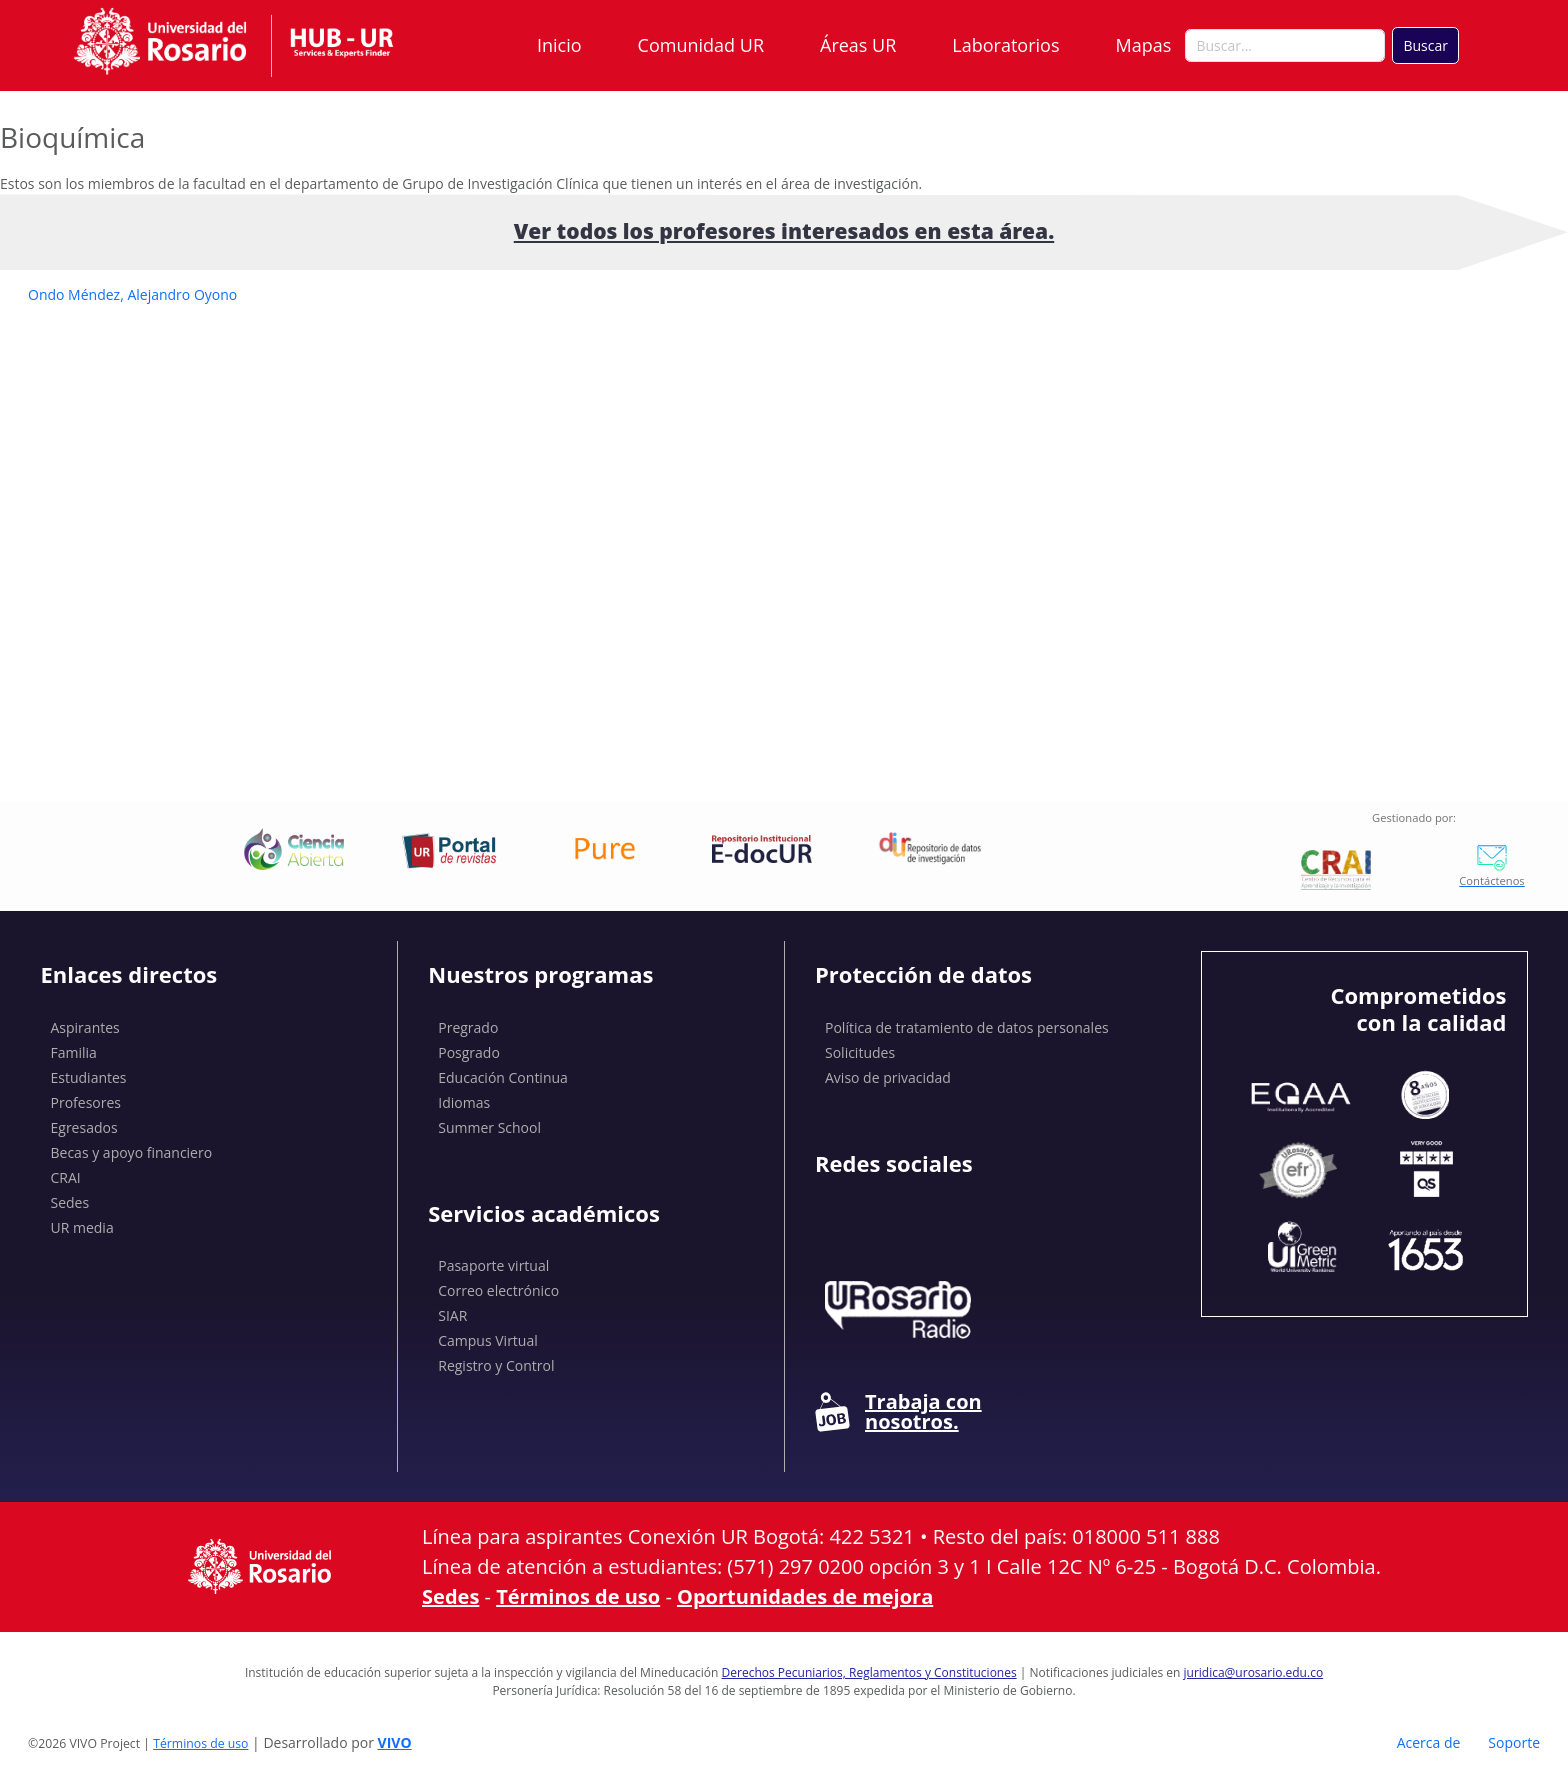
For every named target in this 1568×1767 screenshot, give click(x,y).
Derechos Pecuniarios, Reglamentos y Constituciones (869, 1672)
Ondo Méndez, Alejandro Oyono (132, 294)
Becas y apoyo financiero (132, 1152)
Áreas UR (858, 45)
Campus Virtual (488, 1340)
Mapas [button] (1146, 45)
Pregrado (468, 1027)
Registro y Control (496, 1365)
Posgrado (469, 1052)
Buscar (1425, 45)
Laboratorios (1005, 45)
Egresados (84, 1127)
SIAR (452, 1315)
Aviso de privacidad (888, 1077)
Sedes (70, 1202)
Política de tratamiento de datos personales (967, 1027)
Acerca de (1429, 1742)
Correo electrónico (498, 1290)
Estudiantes (89, 1077)
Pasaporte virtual (493, 1265)
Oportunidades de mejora (805, 1596)
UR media (82, 1227)
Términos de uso (578, 1596)
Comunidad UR (701, 45)
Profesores (86, 1102)
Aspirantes (85, 1027)
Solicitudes (860, 1052)
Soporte (1514, 1742)
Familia (74, 1052)
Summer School (489, 1127)
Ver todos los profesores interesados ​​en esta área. (784, 231)
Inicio (559, 45)
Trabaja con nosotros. (898, 1412)
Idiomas (464, 1102)
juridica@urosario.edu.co (1254, 1672)
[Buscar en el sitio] (1285, 46)
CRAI (66, 1177)
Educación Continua (503, 1077)
